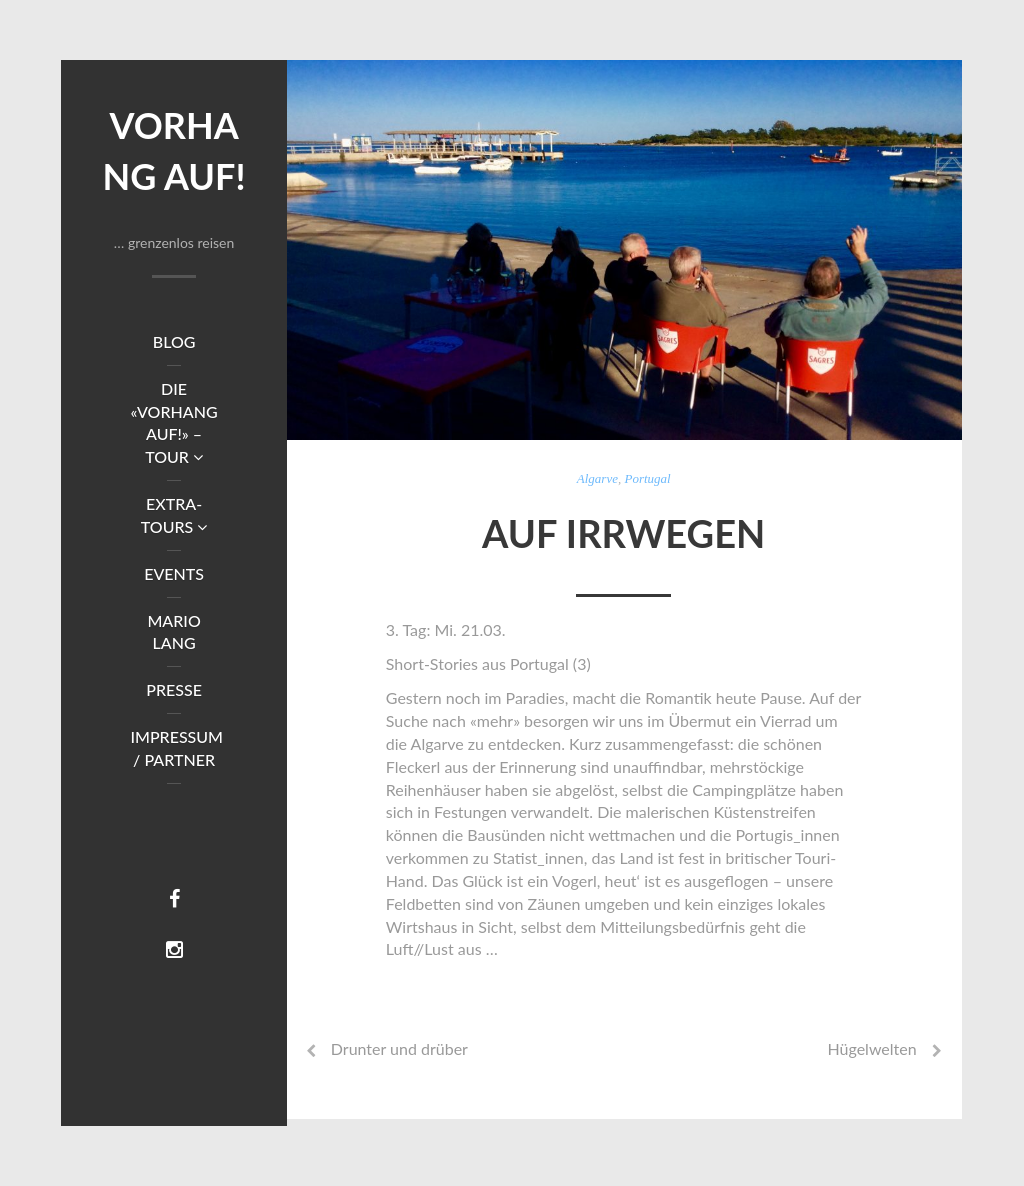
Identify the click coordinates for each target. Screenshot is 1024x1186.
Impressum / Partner (176, 748)
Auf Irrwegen (623, 533)
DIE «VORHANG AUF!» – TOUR (174, 423)
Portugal (647, 478)
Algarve (597, 478)
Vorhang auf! (174, 150)
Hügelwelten (871, 1048)
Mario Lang (173, 632)
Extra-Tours (174, 515)
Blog (174, 341)
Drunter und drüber (399, 1048)
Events (174, 573)
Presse (174, 689)
